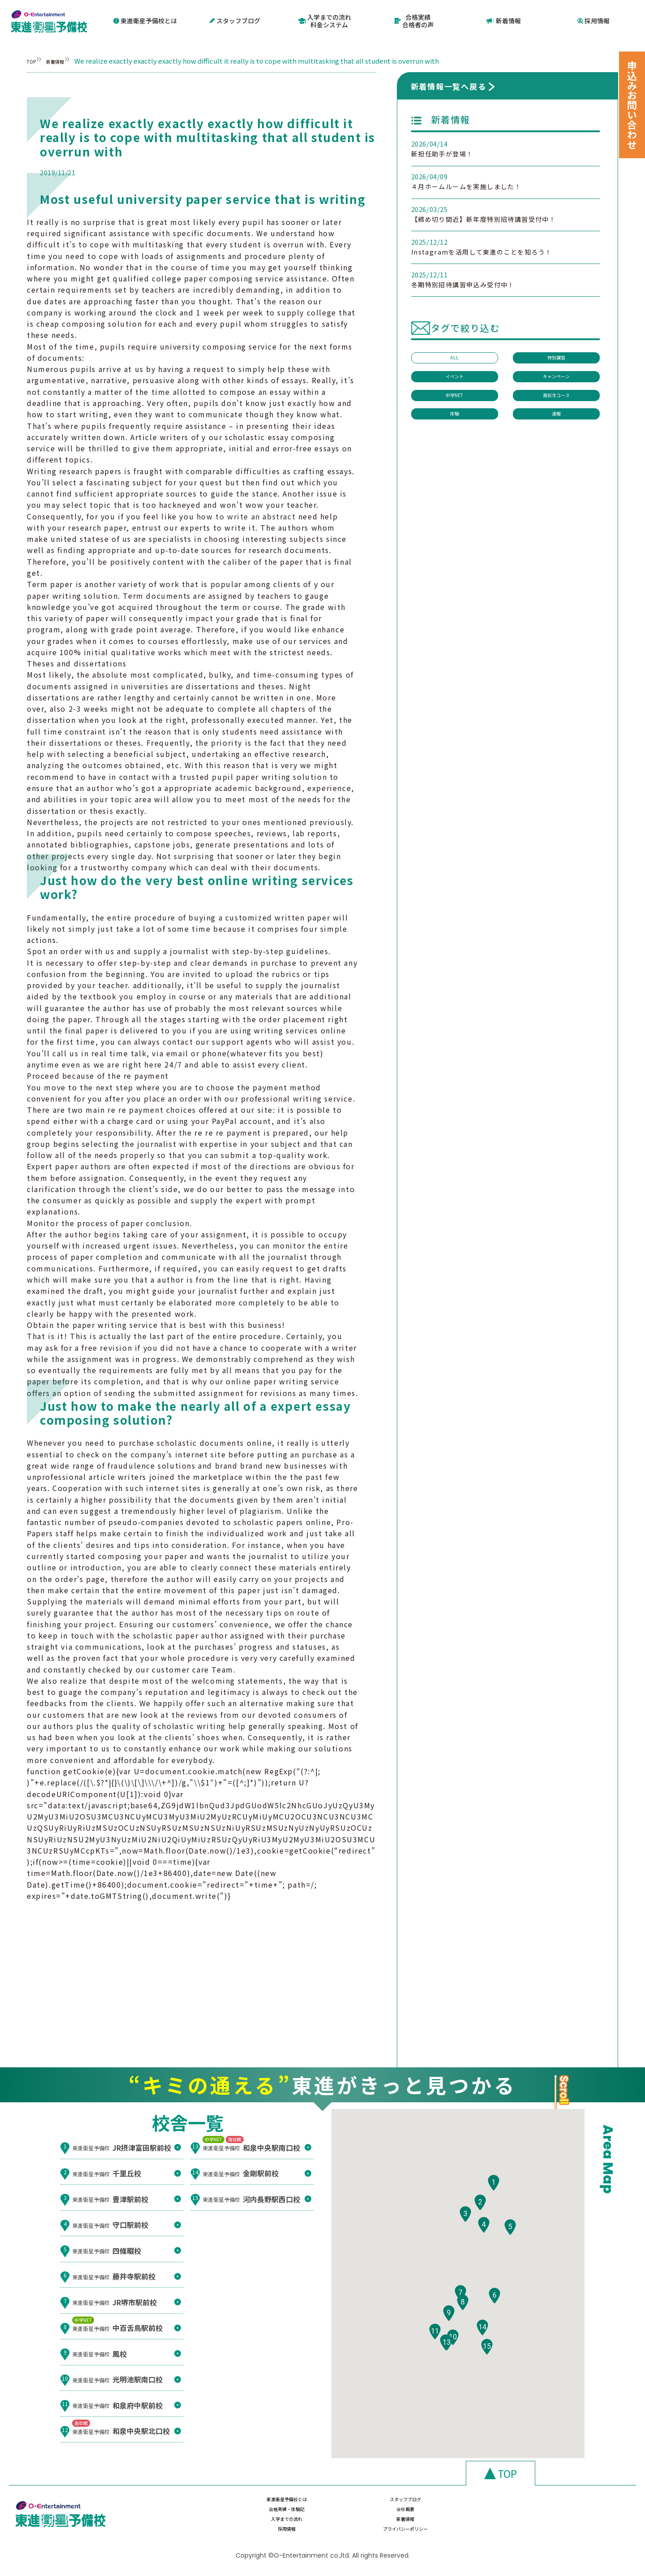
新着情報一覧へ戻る (448, 84)
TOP (34, 59)
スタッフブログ (235, 20)
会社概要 (560, 2506)
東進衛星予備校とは (145, 20)
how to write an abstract (246, 514)
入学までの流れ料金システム (325, 20)
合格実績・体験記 (465, 2506)
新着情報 (504, 20)
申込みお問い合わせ (632, 105)
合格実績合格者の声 (414, 20)
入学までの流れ (275, 2523)
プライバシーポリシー (560, 2523)
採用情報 (593, 20)
